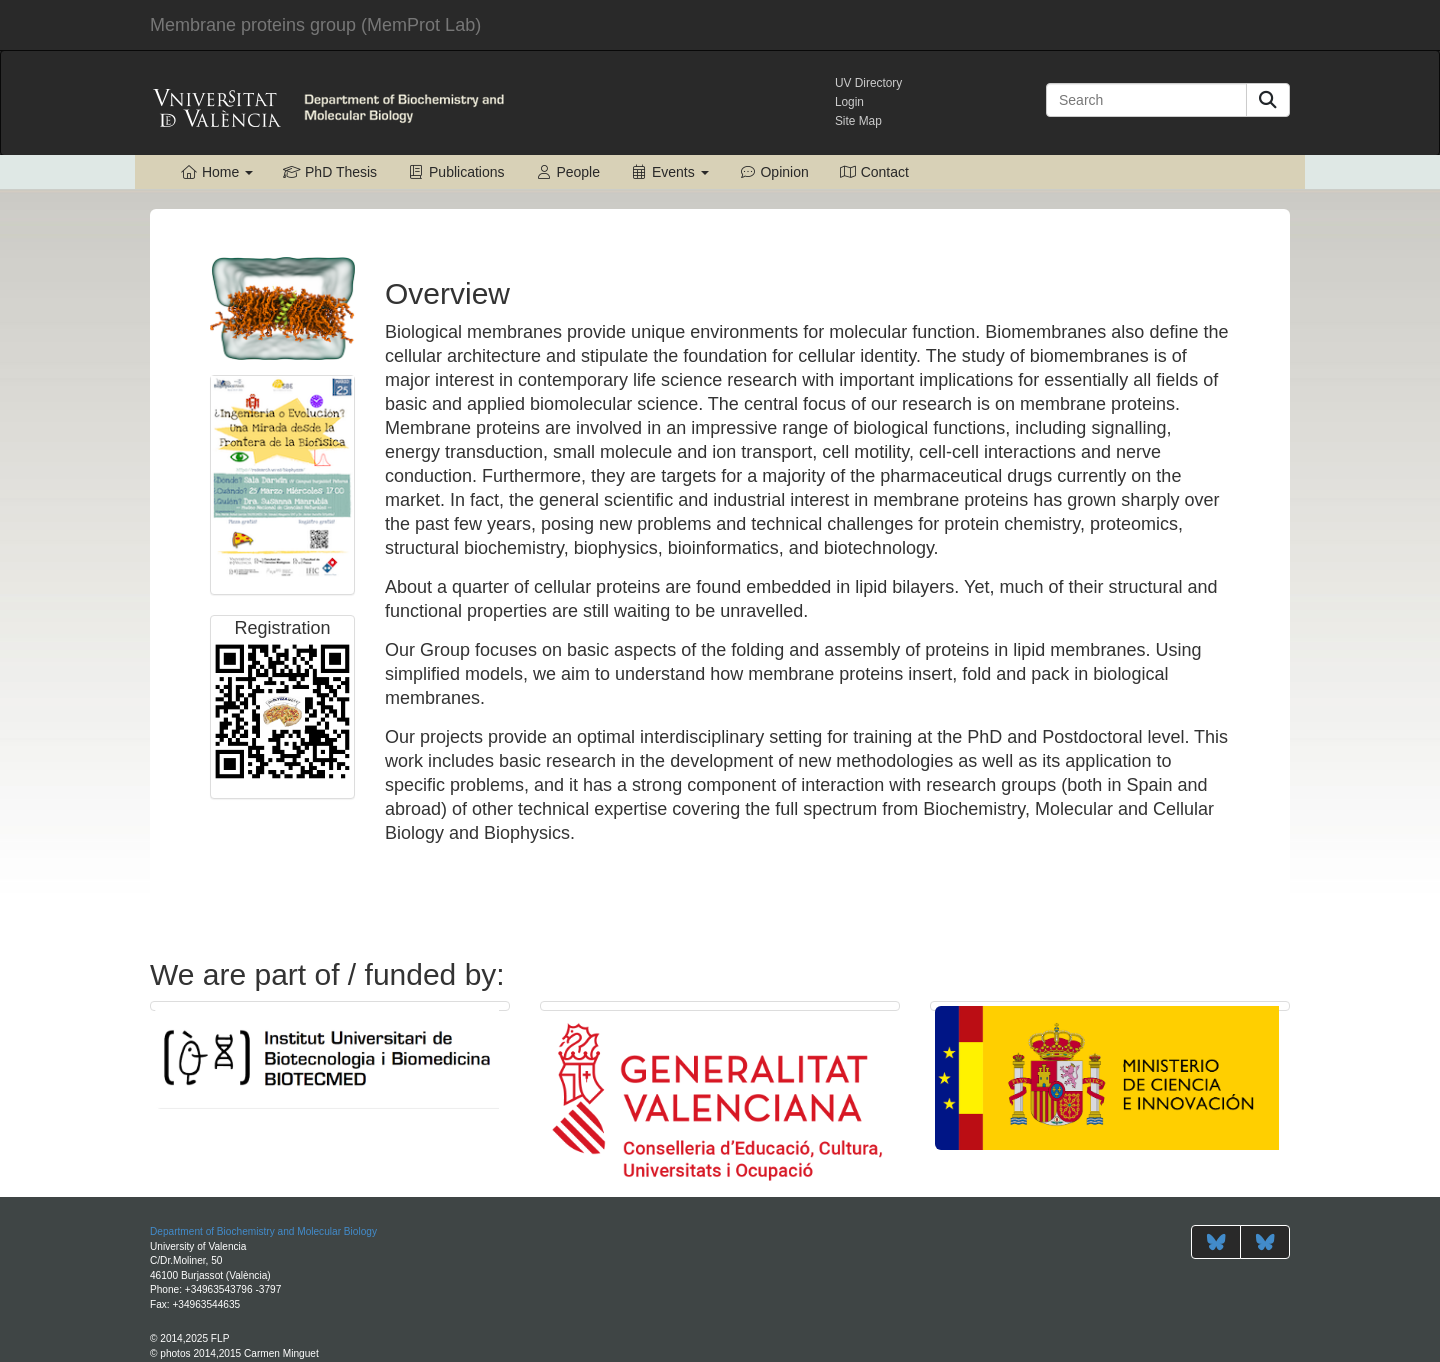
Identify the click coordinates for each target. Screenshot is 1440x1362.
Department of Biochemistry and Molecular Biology (263, 1231)
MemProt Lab (315, 25)
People (567, 172)
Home (216, 172)
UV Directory (868, 83)
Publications (455, 172)
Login (849, 102)
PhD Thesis (330, 172)
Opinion (774, 172)
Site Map (858, 121)
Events (669, 172)
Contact (874, 172)
